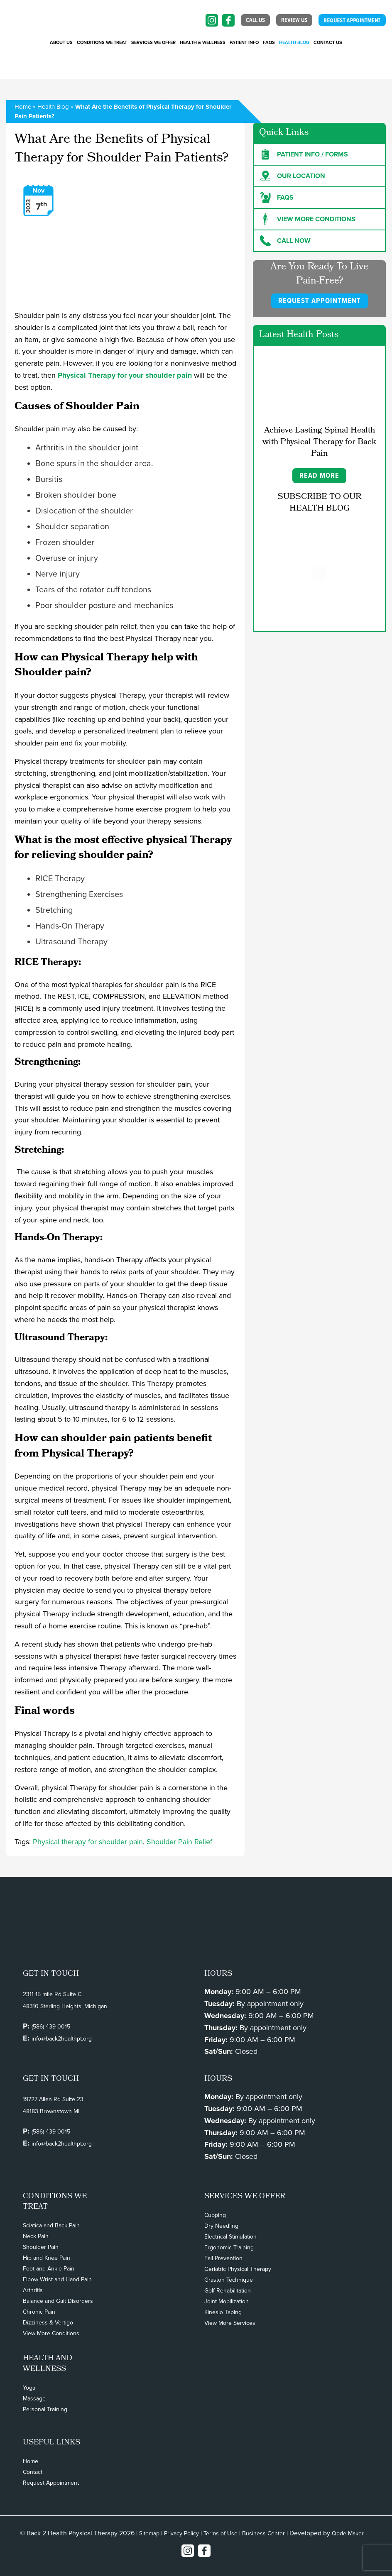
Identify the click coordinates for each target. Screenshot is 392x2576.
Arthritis (33, 2290)
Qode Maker (348, 2533)
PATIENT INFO (244, 42)
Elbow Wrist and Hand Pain (57, 2279)
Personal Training (45, 2409)
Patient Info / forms (304, 154)
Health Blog (294, 42)
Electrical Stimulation (230, 2236)
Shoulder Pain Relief (179, 1841)
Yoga (29, 2387)
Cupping (215, 2215)
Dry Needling (221, 2225)
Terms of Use (220, 2533)
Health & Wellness (202, 42)
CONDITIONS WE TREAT (102, 42)
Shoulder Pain (41, 2247)
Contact (32, 2472)
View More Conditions (51, 2333)
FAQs (269, 42)
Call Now (285, 240)
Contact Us (328, 42)
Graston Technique (228, 2279)
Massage (34, 2398)
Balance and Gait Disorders (58, 2301)
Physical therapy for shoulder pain (88, 1841)
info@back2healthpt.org (62, 2038)
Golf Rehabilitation (227, 2290)
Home (23, 106)
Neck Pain (36, 2236)
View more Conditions (307, 219)
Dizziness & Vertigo (48, 2322)
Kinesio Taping (223, 2312)
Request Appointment (51, 2482)
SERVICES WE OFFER (153, 42)
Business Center (263, 2533)
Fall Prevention (223, 2258)
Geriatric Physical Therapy (237, 2269)
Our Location (292, 176)
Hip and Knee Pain (46, 2257)
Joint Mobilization (226, 2301)
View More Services (229, 2323)
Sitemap (149, 2533)
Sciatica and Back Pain (51, 2225)
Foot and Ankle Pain (48, 2268)
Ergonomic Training (229, 2247)
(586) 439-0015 (51, 2026)
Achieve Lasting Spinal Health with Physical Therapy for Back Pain (319, 442)
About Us (61, 42)
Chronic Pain (39, 2311)
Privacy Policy (181, 2533)
